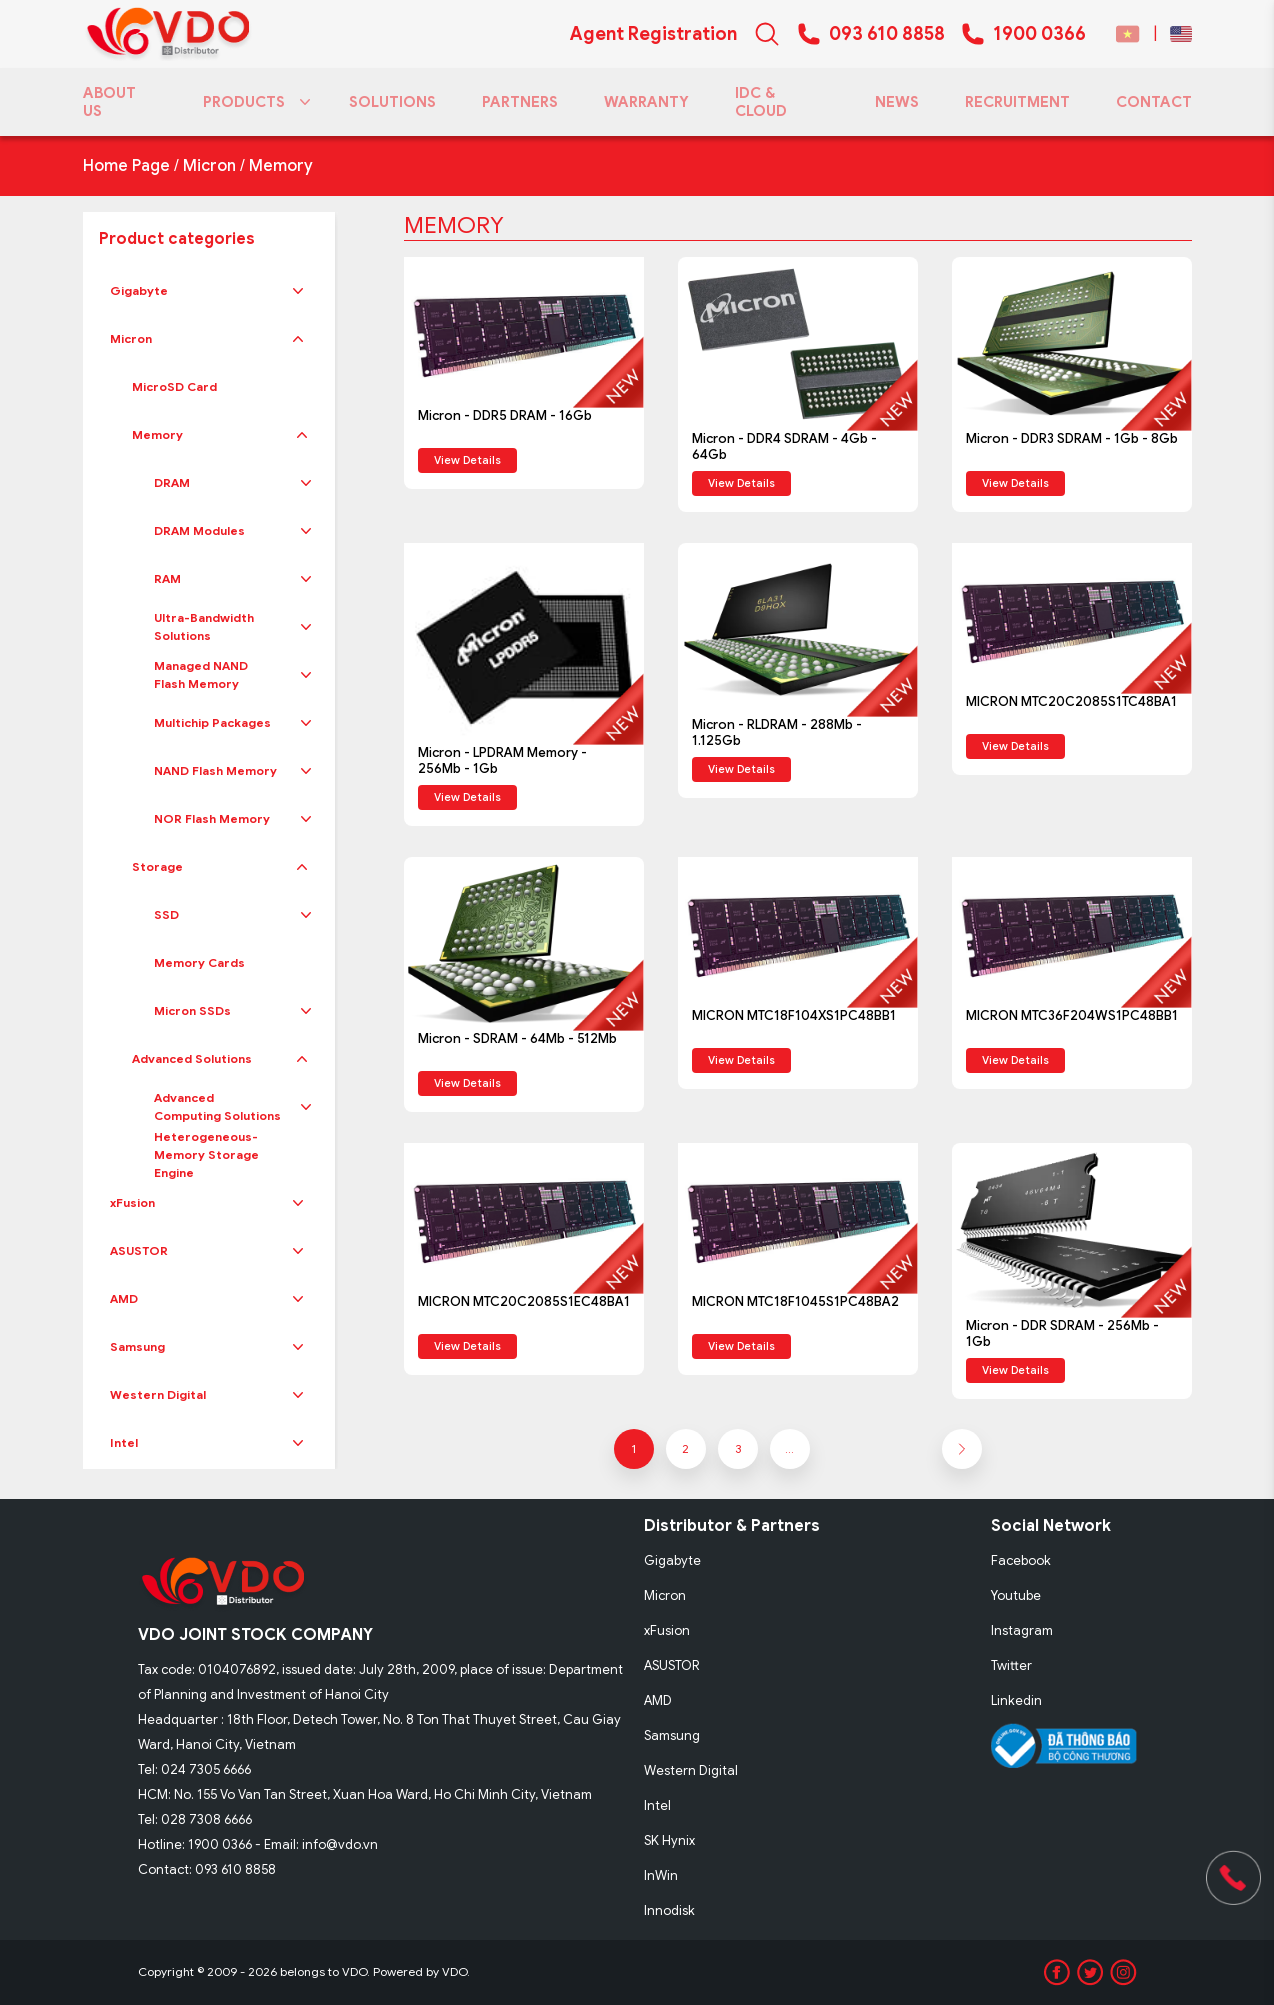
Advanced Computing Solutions (217, 1106)
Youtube (1016, 1595)
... (789, 1448)
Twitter (1011, 1665)
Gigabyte (139, 290)
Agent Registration (653, 34)
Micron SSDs (192, 1010)
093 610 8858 (887, 34)
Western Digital (158, 1394)
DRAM (172, 482)
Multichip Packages (212, 722)
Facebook (1021, 1560)
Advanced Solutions (192, 1058)
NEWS (897, 102)
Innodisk (669, 1910)
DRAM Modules (199, 530)
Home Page (126, 166)
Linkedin (1016, 1700)
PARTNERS (520, 102)
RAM (167, 578)
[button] (298, 291)
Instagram (1022, 1630)
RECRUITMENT (1017, 102)
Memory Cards (199, 962)
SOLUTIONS (392, 102)
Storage (157, 866)
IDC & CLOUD (761, 102)
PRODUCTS (253, 102)
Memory (281, 166)
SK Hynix (669, 1840)
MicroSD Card (174, 386)
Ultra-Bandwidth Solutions (204, 626)
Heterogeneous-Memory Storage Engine (206, 1155)
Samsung (137, 1346)
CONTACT (1154, 102)
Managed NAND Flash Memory (201, 674)
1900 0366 (1039, 34)
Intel (124, 1442)
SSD (166, 914)
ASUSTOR (139, 1250)
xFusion (132, 1202)
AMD (124, 1298)
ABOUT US (109, 102)
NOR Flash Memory (212, 818)
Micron (209, 166)
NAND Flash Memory (215, 770)
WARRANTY (646, 102)
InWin (661, 1875)
